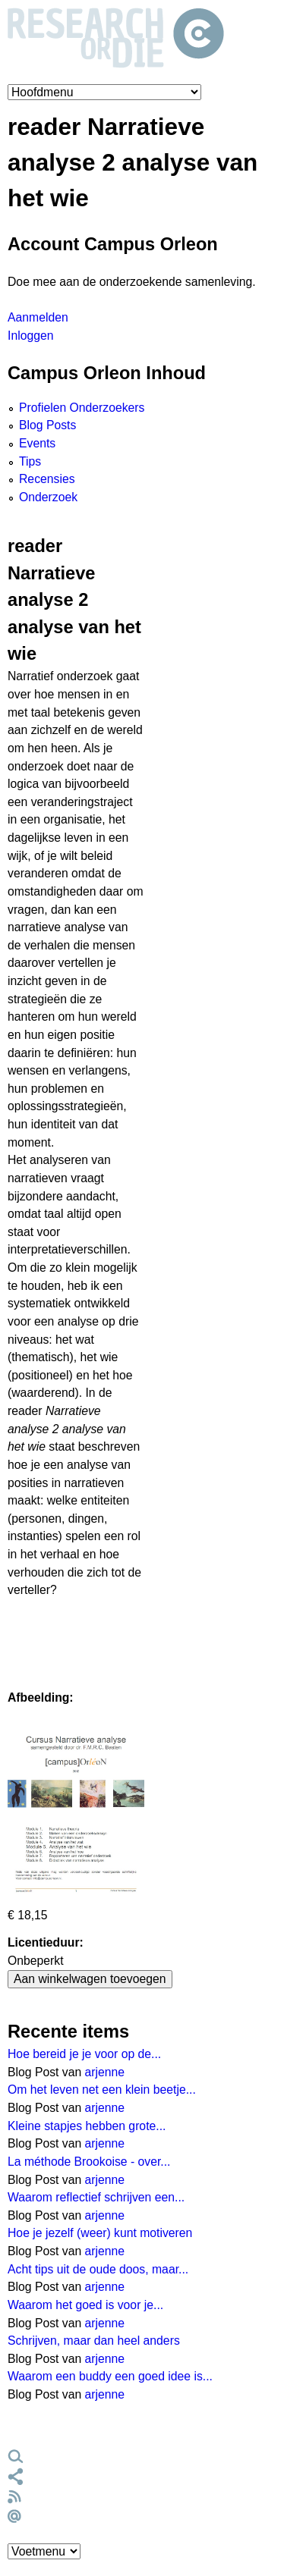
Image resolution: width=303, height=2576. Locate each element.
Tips (30, 461)
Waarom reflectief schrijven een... (96, 2197)
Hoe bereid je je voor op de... (84, 2053)
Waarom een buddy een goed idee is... (110, 2376)
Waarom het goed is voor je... (85, 2304)
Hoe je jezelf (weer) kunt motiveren (100, 2232)
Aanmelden (38, 317)
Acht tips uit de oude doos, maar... (98, 2269)
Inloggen (30, 335)
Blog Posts (47, 425)
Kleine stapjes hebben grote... (87, 2125)
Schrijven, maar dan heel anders (94, 2340)
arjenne (105, 2072)
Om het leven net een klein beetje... (102, 2089)
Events (37, 443)
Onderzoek (48, 497)
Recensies (47, 478)
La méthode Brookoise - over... (89, 2161)
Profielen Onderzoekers (81, 407)
